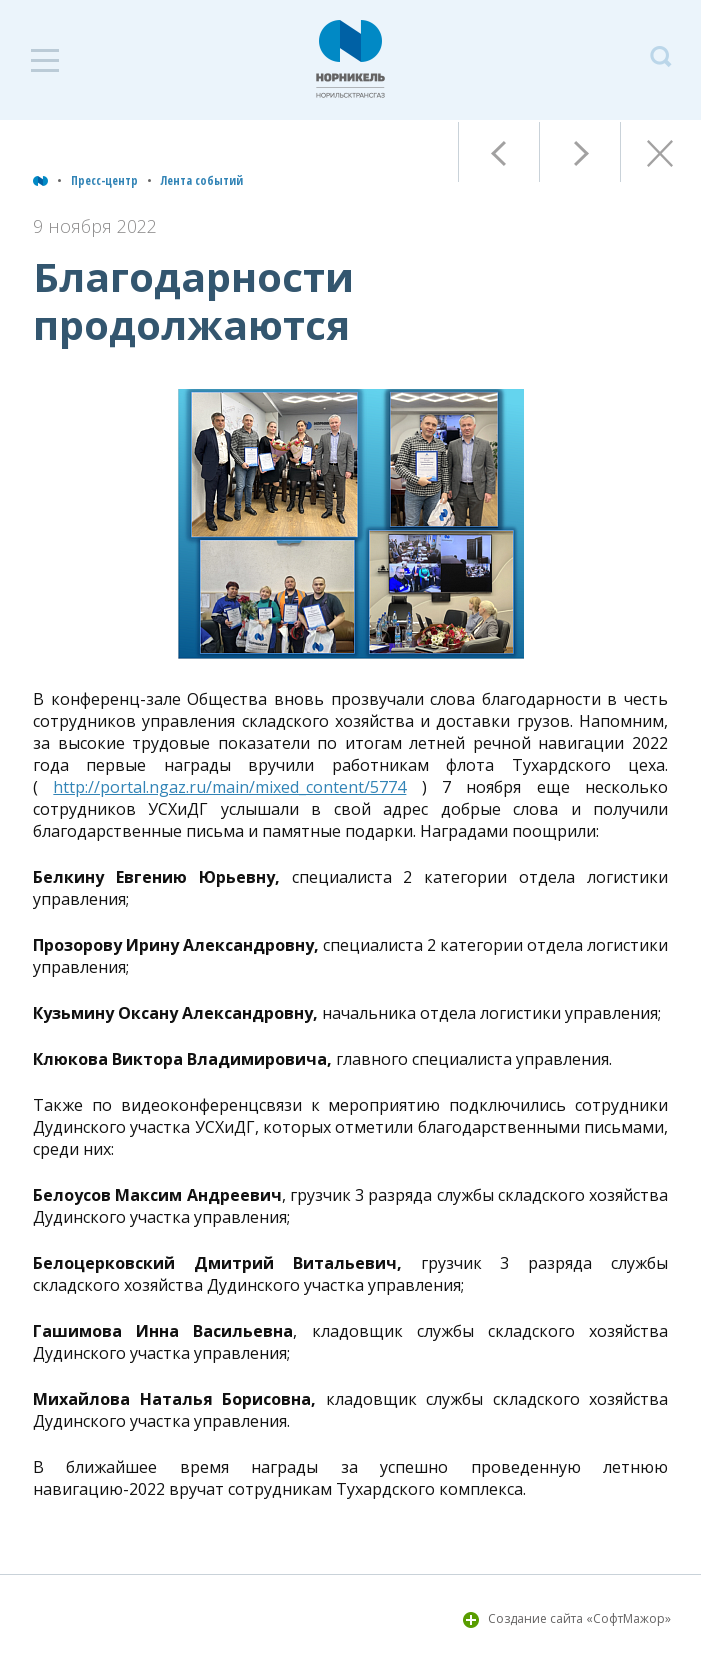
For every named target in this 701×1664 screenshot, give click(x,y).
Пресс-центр (104, 180)
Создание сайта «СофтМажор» (579, 1618)
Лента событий (202, 180)
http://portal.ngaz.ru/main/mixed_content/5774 (229, 787)
